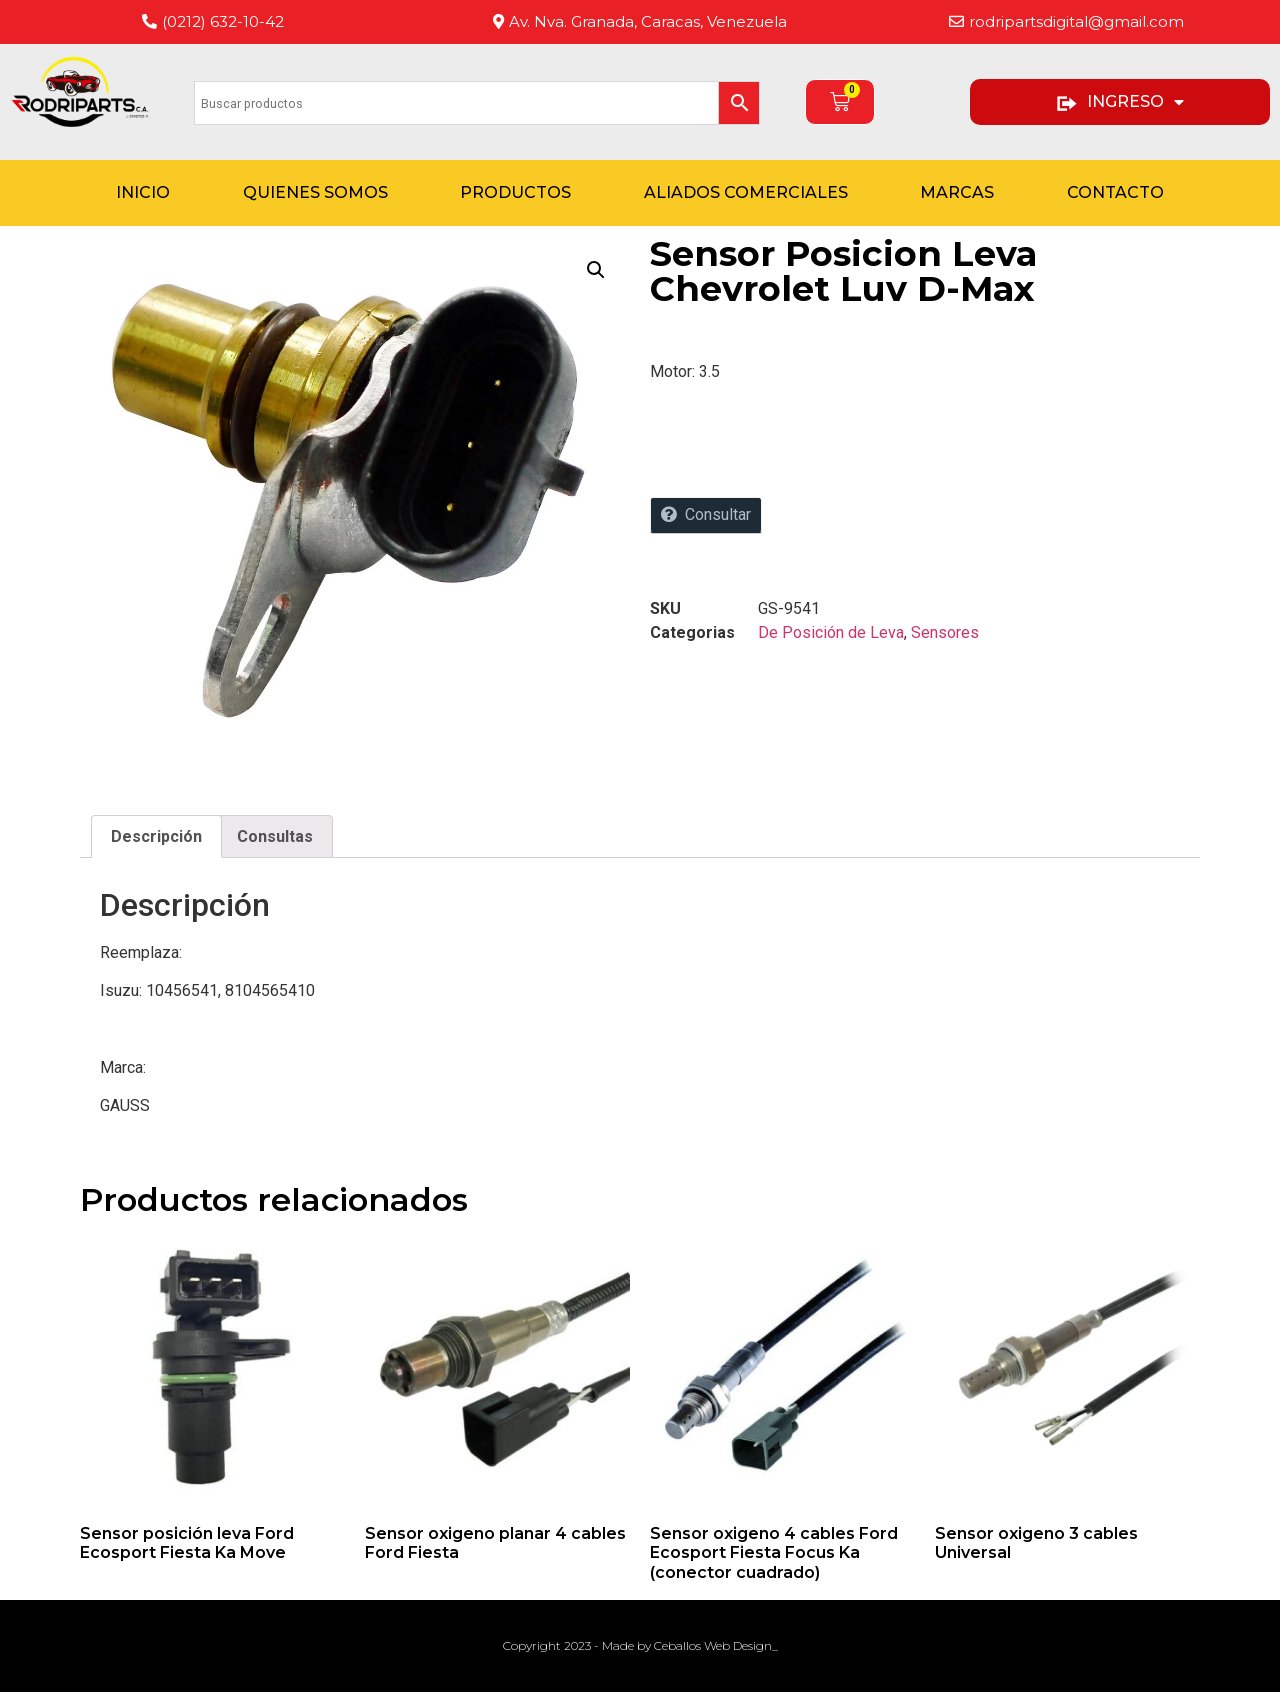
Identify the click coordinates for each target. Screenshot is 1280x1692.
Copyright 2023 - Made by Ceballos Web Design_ (640, 1645)
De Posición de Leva (831, 632)
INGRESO (1119, 102)
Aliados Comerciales (746, 192)
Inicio (143, 192)
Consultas (275, 836)
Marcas (957, 192)
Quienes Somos (315, 192)
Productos (515, 192)
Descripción (156, 836)
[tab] (156, 837)
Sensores (945, 632)
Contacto (1115, 192)
